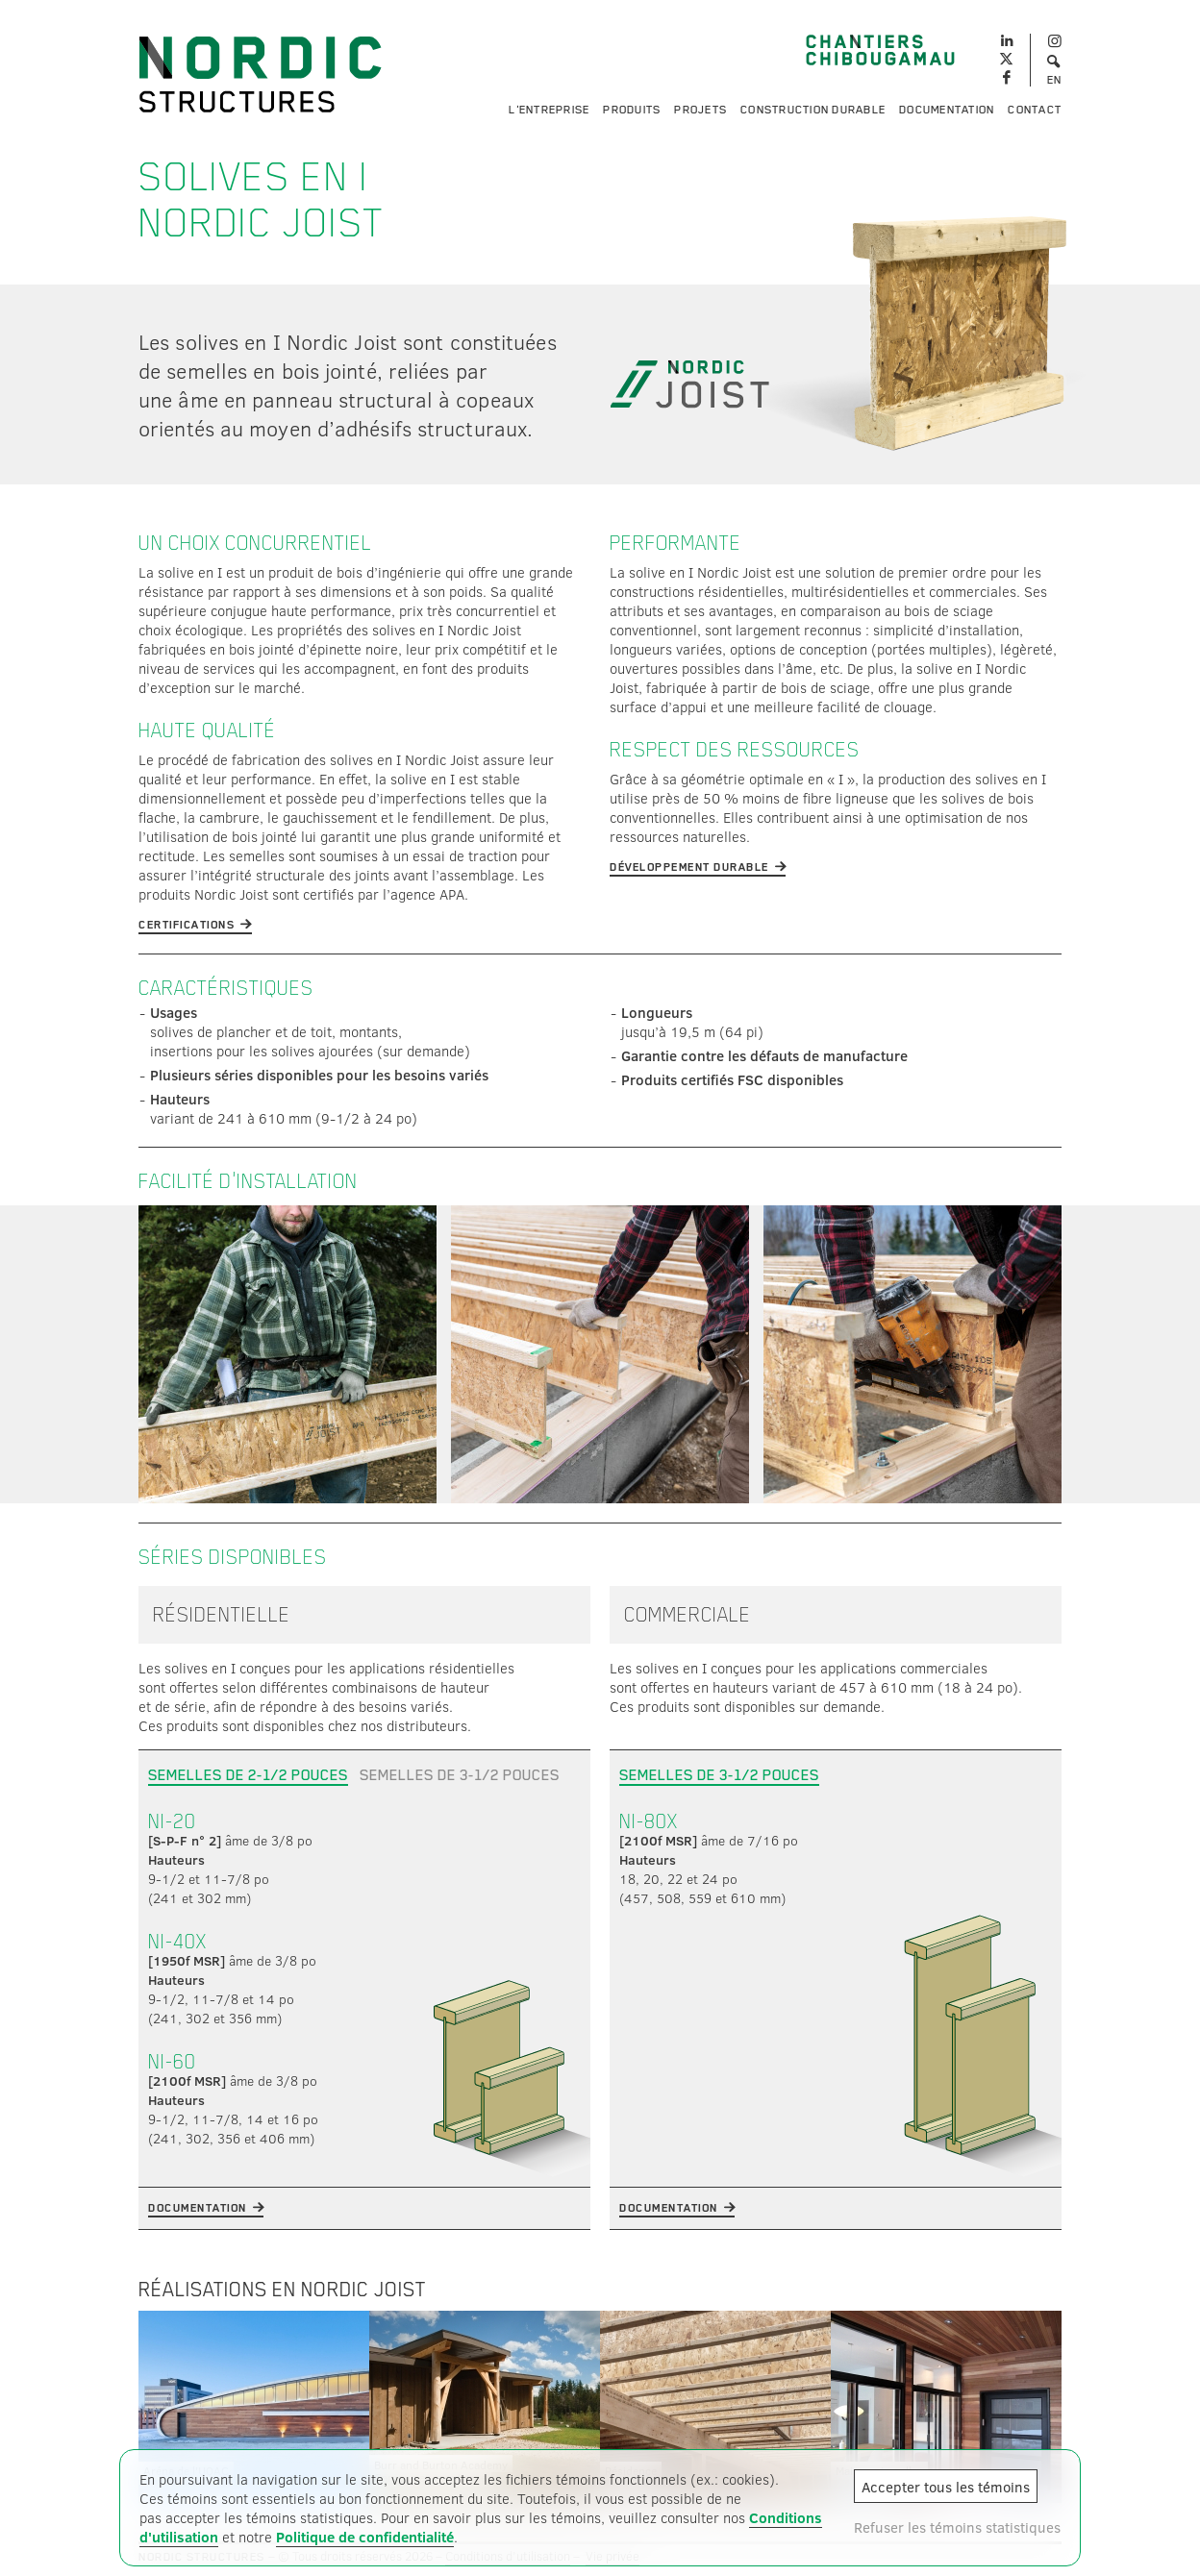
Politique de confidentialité (365, 2536)
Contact (1035, 109)
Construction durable (813, 109)
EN (1054, 80)
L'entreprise (549, 109)
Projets (700, 109)
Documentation (946, 109)
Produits (632, 109)
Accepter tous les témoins (946, 2486)
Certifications (186, 924)
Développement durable (689, 867)
